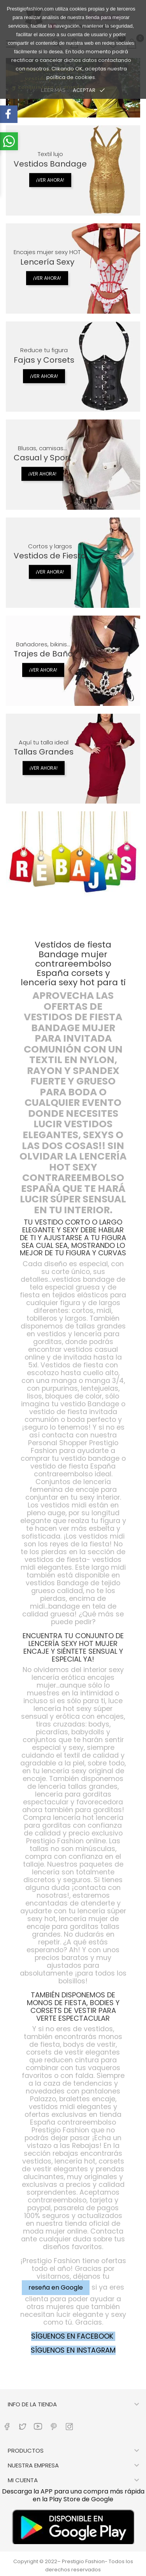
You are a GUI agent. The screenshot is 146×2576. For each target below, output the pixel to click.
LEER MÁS (53, 90)
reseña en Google (55, 2287)
